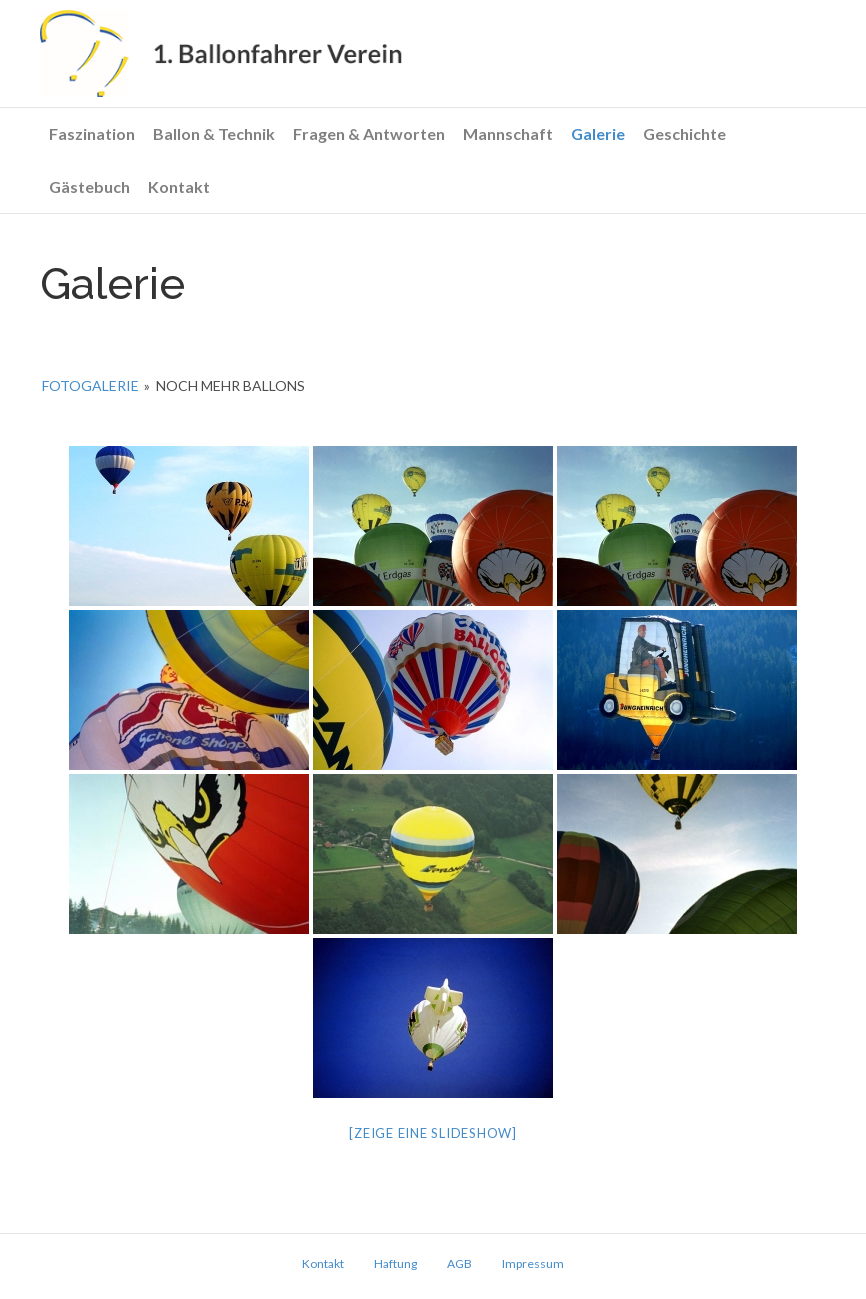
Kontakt (179, 186)
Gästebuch (89, 186)
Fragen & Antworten (369, 133)
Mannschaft (508, 133)
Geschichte (684, 133)
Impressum (533, 1263)
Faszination (92, 133)
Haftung (395, 1263)
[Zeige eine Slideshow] (433, 1133)
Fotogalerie (90, 385)
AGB (459, 1263)
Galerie (598, 133)
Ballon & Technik (214, 133)
